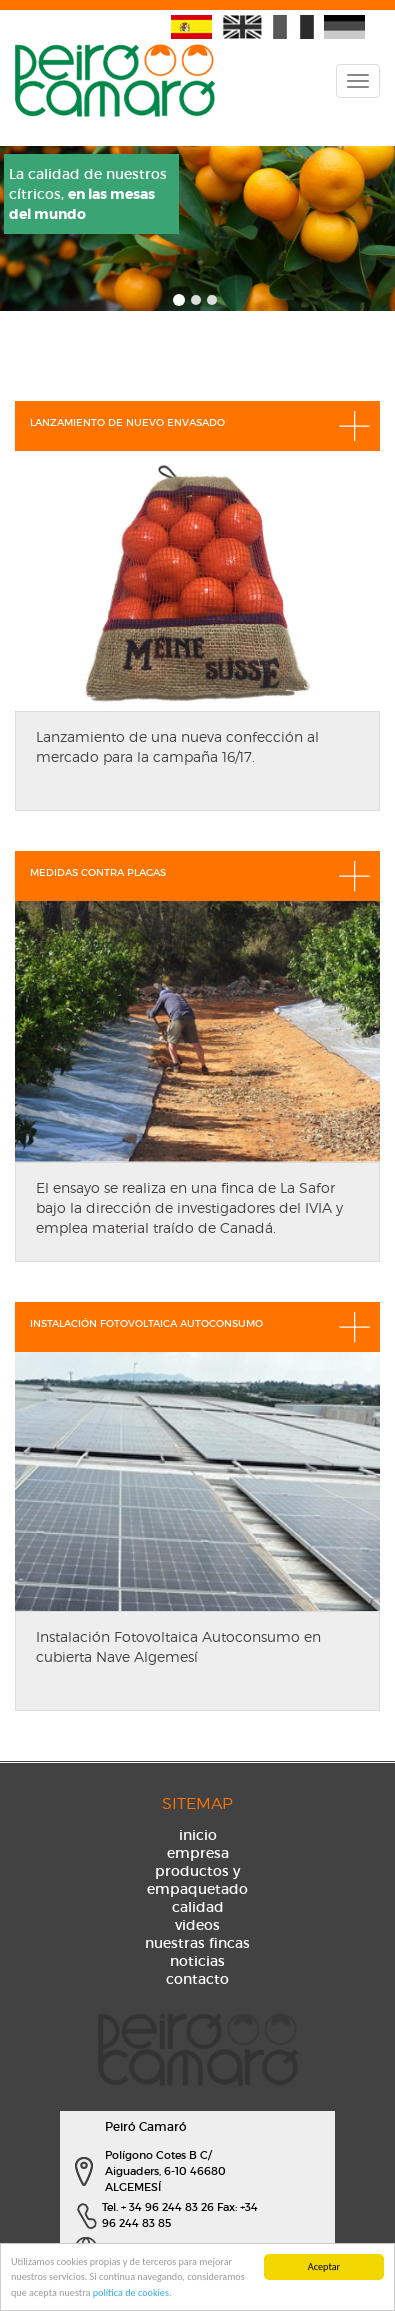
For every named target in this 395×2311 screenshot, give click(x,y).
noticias (197, 1961)
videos (197, 1925)
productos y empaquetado (197, 1880)
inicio (198, 1835)
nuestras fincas (197, 1943)
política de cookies (131, 2293)
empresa (198, 1853)
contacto (197, 1979)
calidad (198, 1907)
